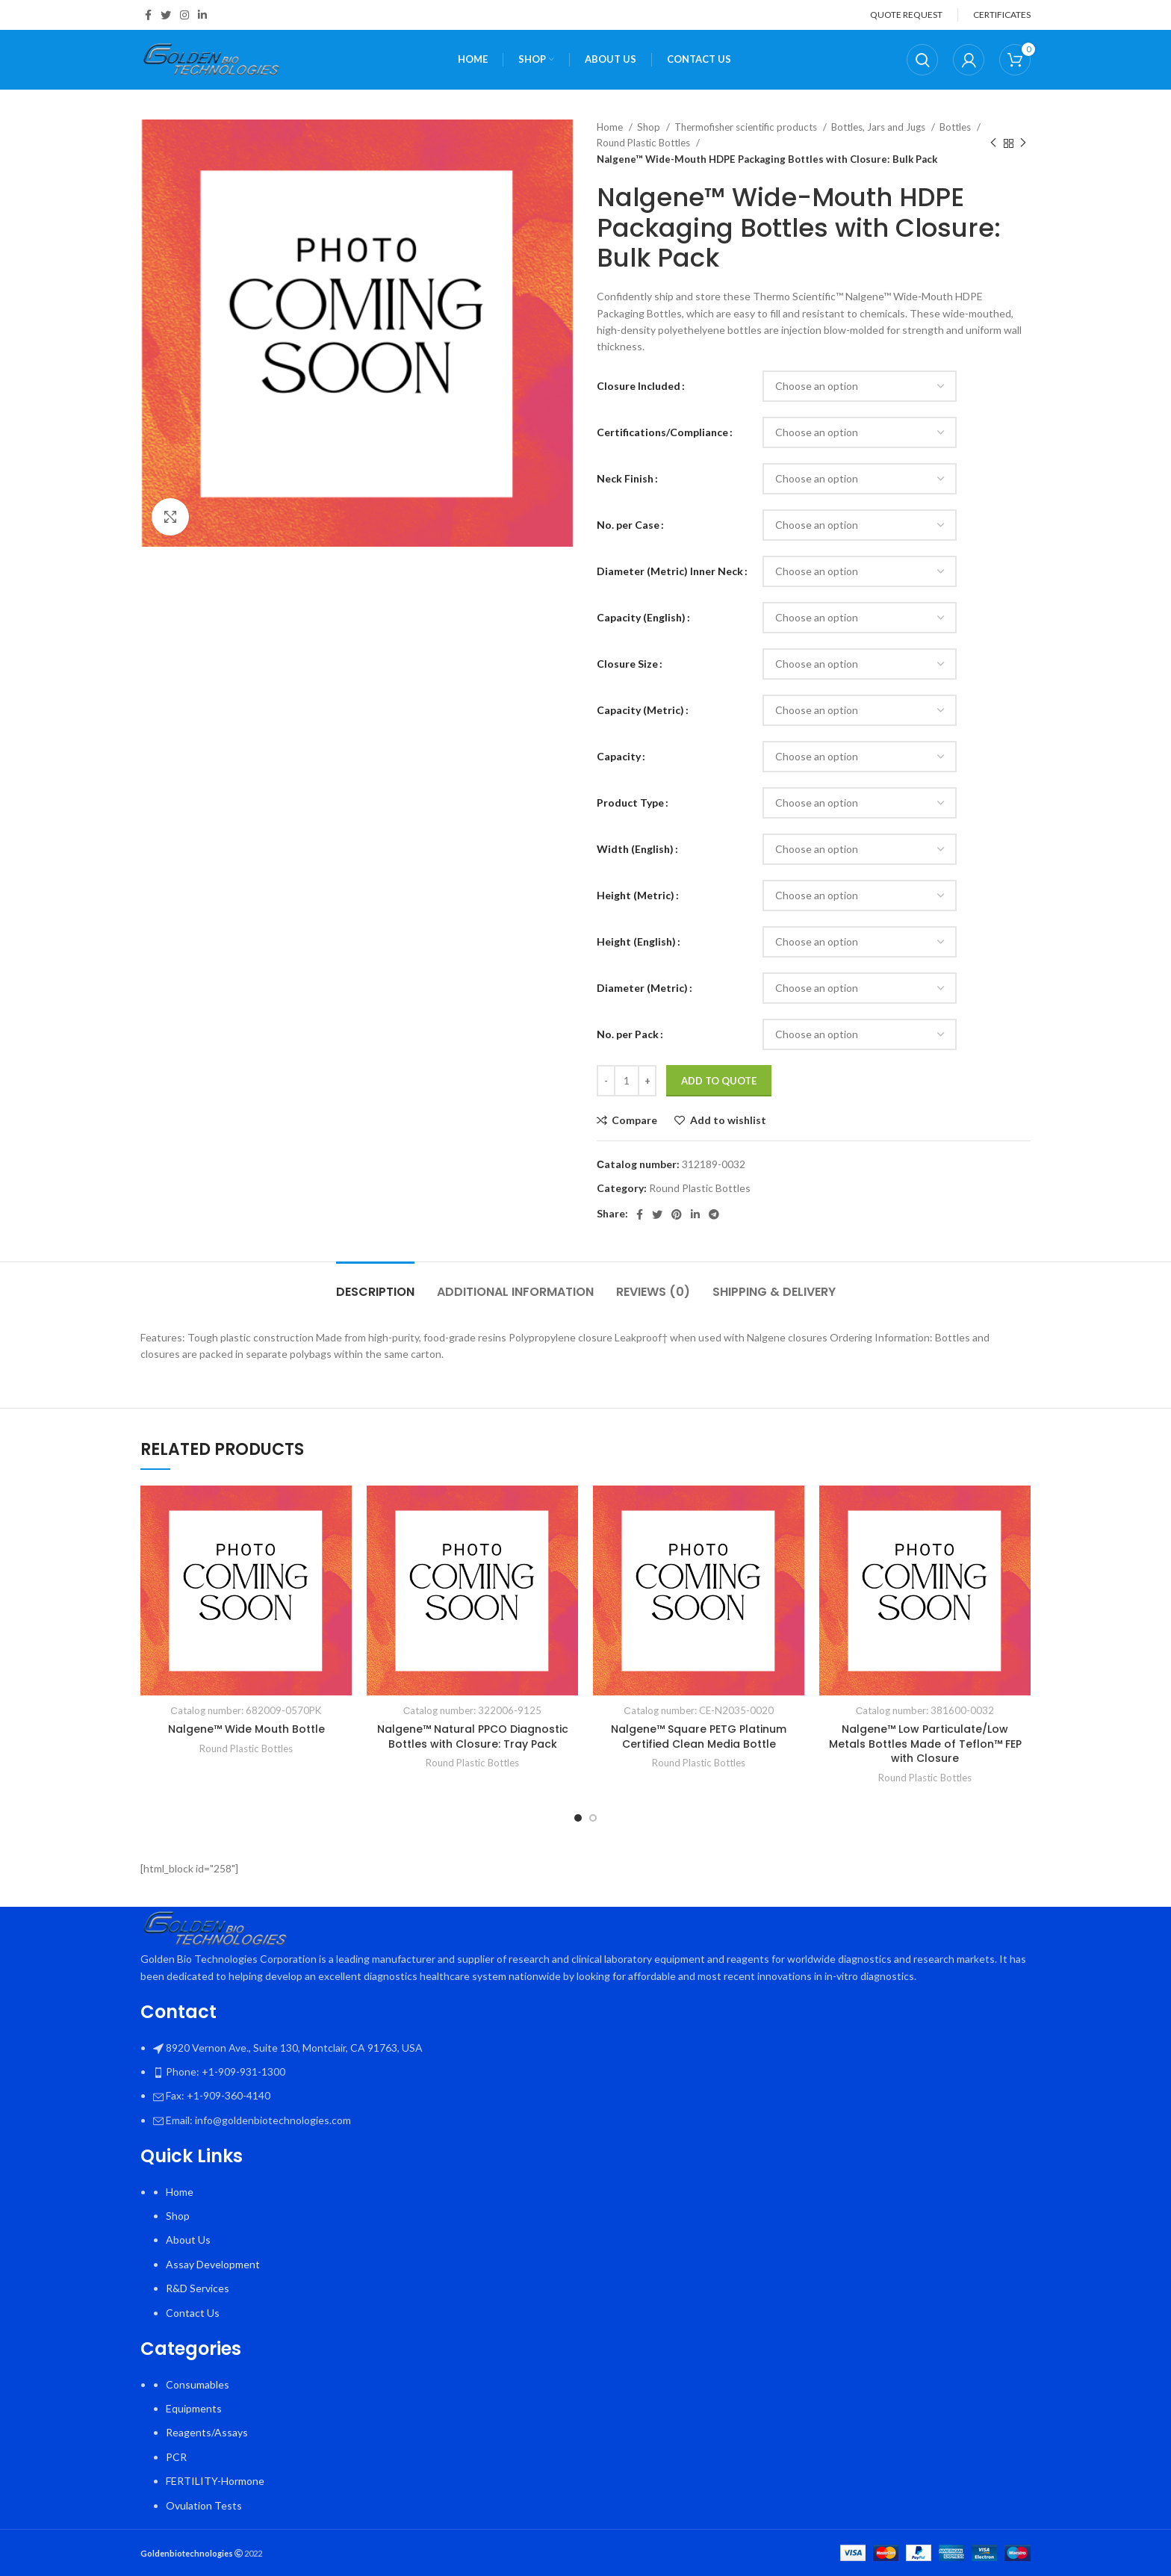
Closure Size (627, 663)
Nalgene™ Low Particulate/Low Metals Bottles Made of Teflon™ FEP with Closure (925, 1744)
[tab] (375, 1284)
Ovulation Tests (204, 2505)
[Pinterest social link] (676, 1214)
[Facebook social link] (148, 15)
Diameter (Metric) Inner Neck (670, 571)
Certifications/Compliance (662, 432)
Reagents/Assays (207, 2432)
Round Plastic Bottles (644, 143)
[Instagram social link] (184, 15)
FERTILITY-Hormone (215, 2480)
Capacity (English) (641, 617)
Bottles (956, 127)
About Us (188, 2239)
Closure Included (638, 385)
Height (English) (636, 941)
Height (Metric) (635, 895)
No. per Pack (628, 1034)
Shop (649, 127)
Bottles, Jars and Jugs (879, 127)
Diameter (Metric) (642, 987)
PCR (176, 2457)
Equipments (194, 2408)
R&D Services (197, 2288)
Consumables (197, 2384)
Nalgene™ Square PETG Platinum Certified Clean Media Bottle (698, 1736)
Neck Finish (625, 478)
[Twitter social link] (166, 15)
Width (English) (635, 848)
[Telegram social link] (714, 1214)
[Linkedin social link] (202, 15)
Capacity (619, 756)
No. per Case (628, 524)
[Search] (922, 60)
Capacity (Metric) (640, 710)
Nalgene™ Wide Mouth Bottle (246, 1729)
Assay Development (213, 2264)
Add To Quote (719, 1081)
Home (611, 127)
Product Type (630, 802)
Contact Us (193, 2312)
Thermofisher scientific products (746, 127)
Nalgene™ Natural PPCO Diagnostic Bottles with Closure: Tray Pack (472, 1736)
